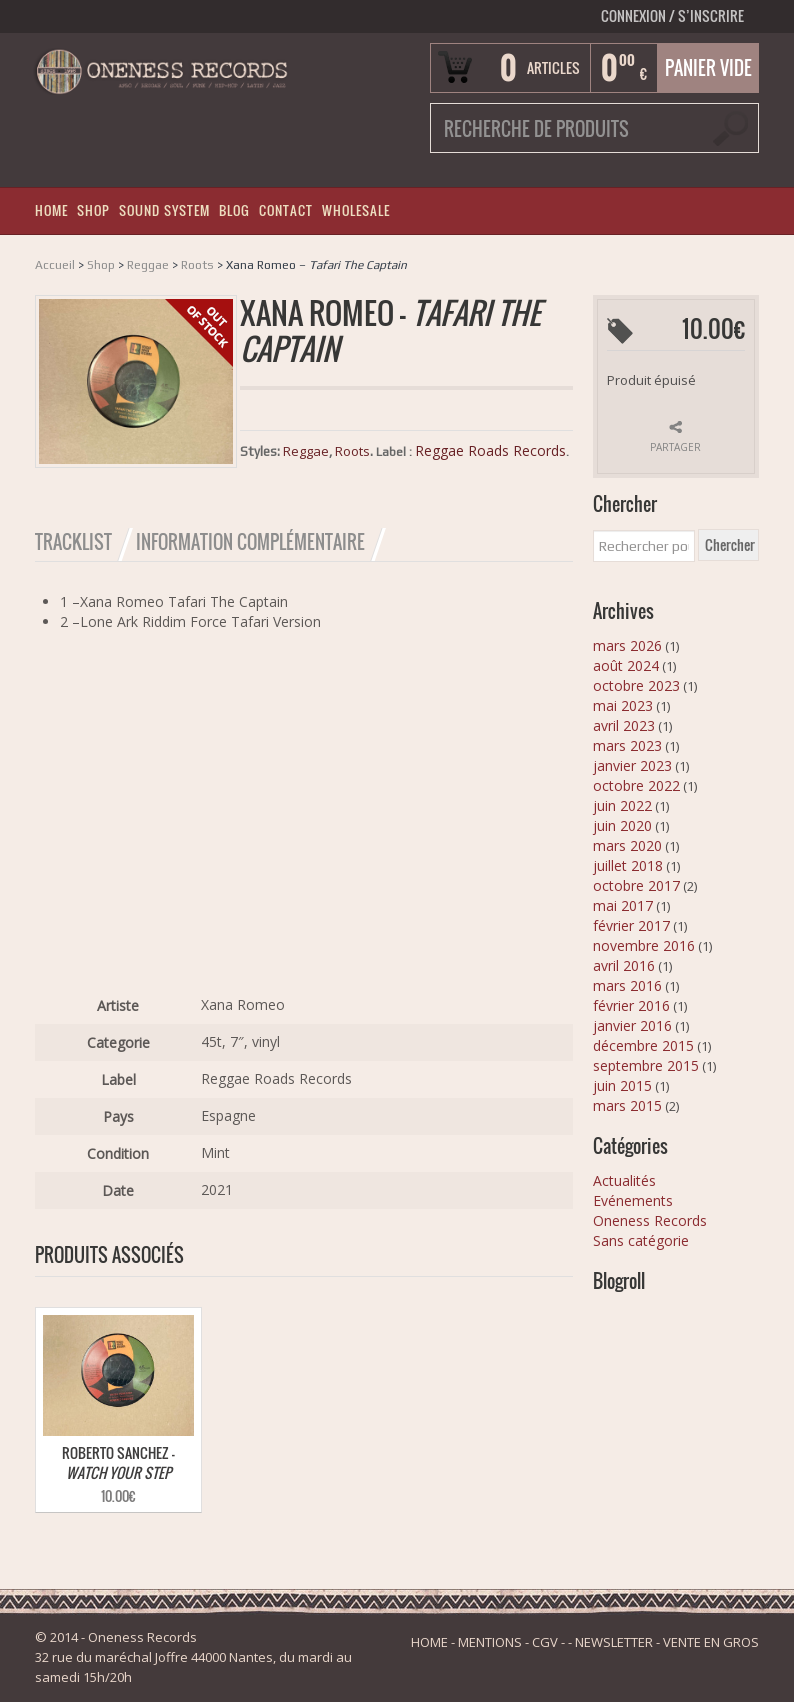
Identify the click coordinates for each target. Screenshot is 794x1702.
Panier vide (708, 68)
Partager (675, 447)
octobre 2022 (636, 785)
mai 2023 (623, 705)
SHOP (93, 210)
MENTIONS (490, 1642)
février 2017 (631, 925)
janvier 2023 (632, 765)
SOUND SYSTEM (164, 210)
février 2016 (631, 1005)
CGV (545, 1642)
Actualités (624, 1180)
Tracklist (73, 542)
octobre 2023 (636, 685)
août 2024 (626, 665)
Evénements (633, 1200)
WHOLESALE (356, 210)
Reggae (148, 265)
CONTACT (286, 210)
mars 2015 (627, 1105)
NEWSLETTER (614, 1642)
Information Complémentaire (250, 542)
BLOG (234, 210)
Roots (197, 265)
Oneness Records (650, 1220)
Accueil (55, 265)
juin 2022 (622, 805)
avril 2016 (624, 965)
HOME (51, 210)
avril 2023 (624, 725)
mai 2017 (623, 905)
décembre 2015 (643, 1045)
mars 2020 (627, 845)
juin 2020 (622, 825)
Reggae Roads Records (490, 450)
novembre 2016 (644, 945)
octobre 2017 (636, 885)
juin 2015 (622, 1085)
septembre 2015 (646, 1065)
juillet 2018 (628, 865)
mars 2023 (627, 745)
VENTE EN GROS (711, 1642)
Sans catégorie (641, 1240)
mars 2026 (627, 645)
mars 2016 (627, 985)
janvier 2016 (632, 1025)
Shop (101, 265)
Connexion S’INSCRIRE (672, 15)
